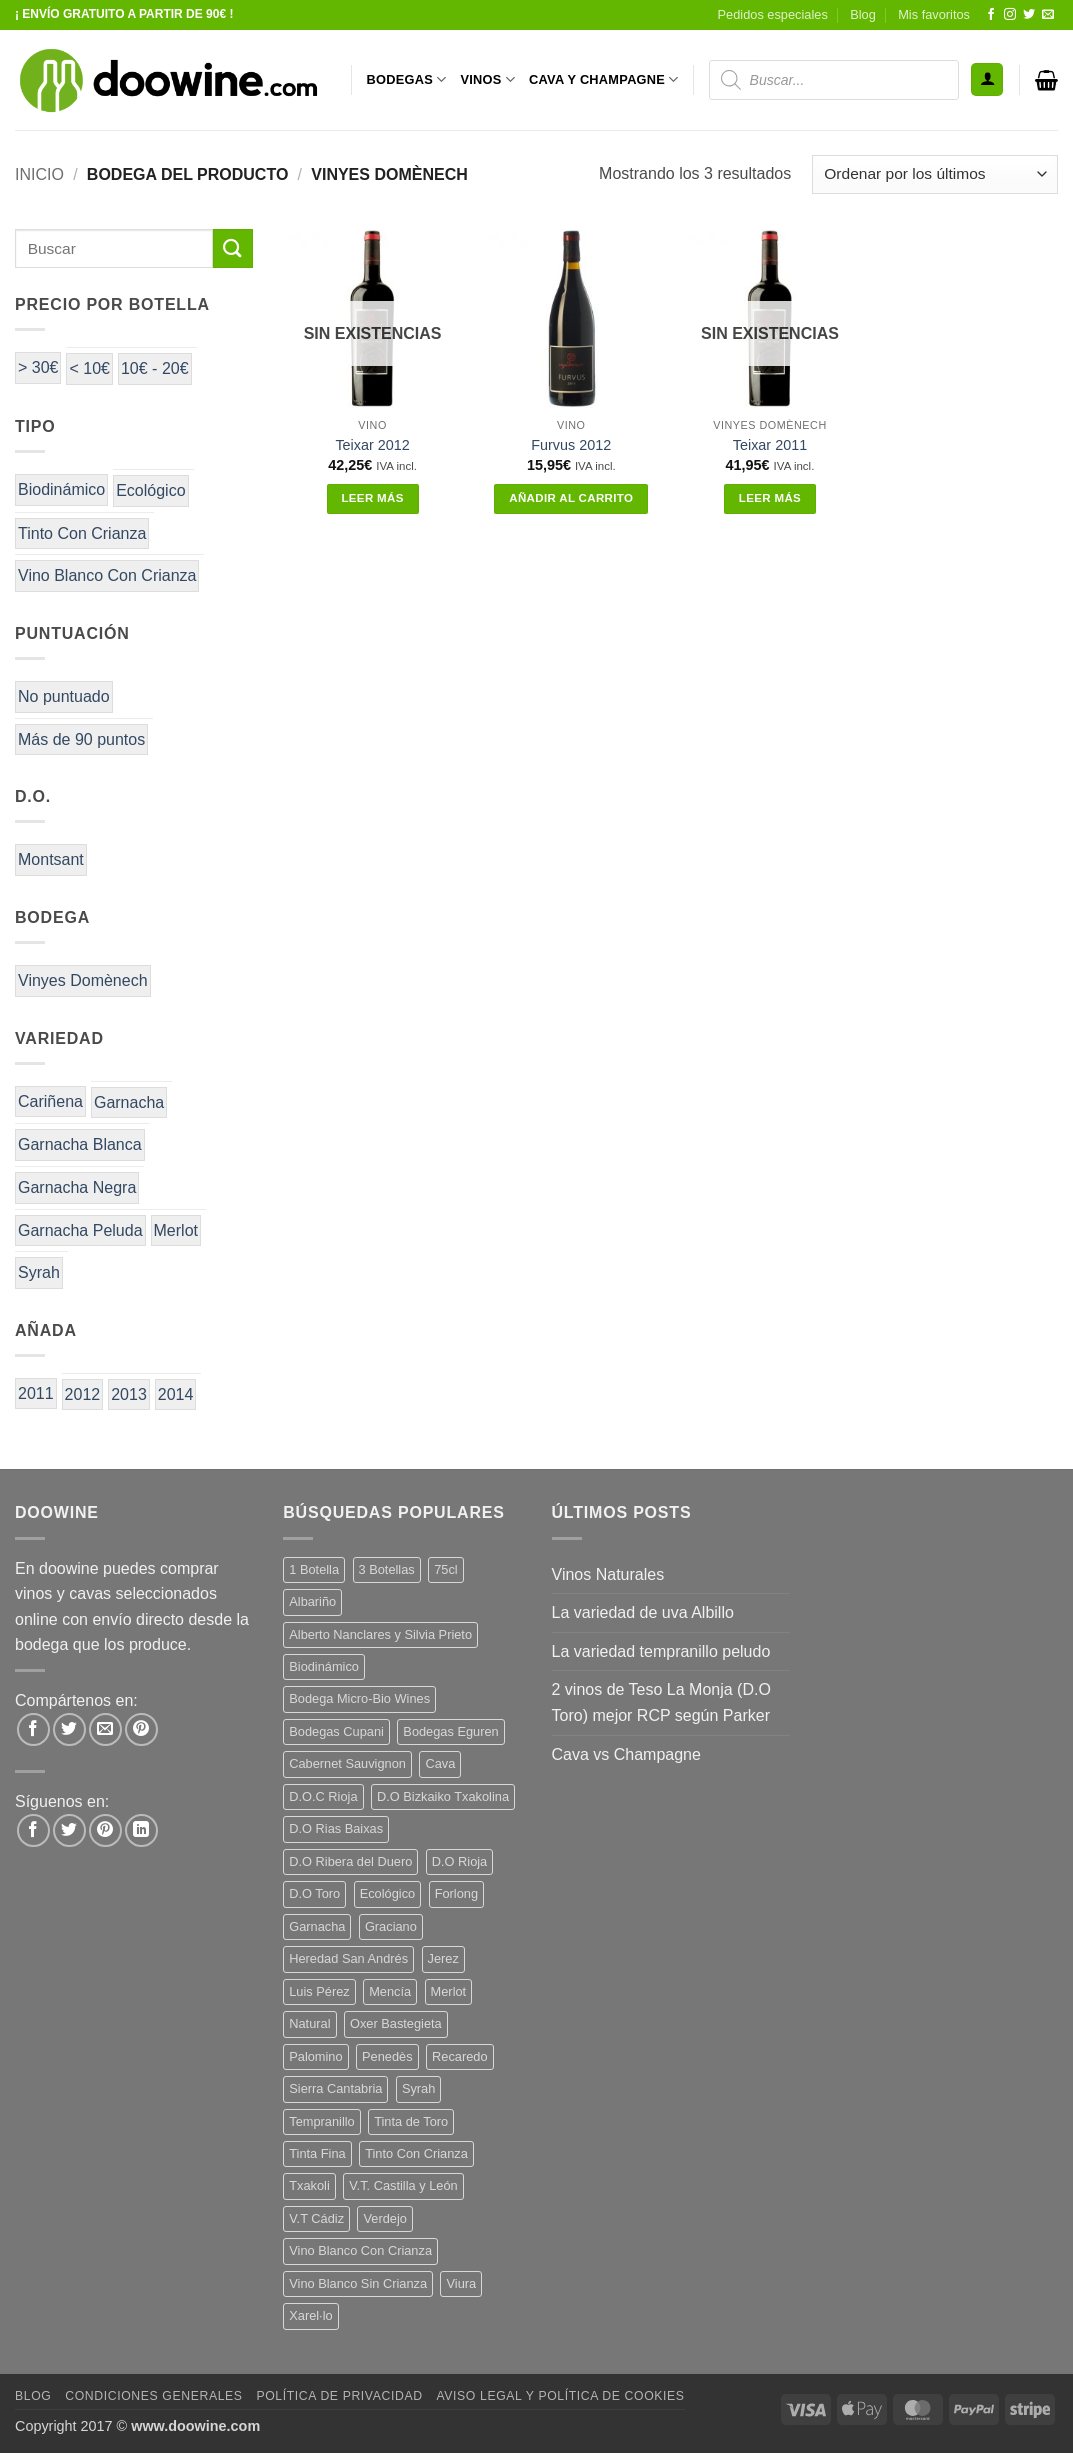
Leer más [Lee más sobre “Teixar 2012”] (372, 498)
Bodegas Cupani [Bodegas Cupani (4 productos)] (336, 1731)
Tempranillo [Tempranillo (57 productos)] (321, 2121)
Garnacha (129, 1102)
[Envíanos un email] (1048, 15)
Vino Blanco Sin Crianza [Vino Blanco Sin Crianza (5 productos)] (358, 2283)
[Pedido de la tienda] (935, 174)
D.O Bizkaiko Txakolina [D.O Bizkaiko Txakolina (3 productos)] (443, 1796)
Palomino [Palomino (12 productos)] (315, 2056)
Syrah (39, 1272)
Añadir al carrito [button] (571, 498)
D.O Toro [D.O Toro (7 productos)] (314, 1893)
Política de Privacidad (339, 2396)
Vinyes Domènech (83, 980)
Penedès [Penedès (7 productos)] (387, 2056)
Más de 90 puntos (81, 739)
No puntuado (64, 696)
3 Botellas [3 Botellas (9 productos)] (387, 1569)
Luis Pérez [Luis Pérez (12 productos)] (319, 1991)
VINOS (487, 79)
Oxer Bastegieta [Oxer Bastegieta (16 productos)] (396, 2023)
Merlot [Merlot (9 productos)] (449, 1991)
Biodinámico (61, 489)
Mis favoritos (934, 14)
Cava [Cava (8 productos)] (440, 1763)
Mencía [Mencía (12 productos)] (390, 1991)
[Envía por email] (105, 1729)
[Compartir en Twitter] (69, 1729)
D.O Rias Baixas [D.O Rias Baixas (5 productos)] (336, 1828)
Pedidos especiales (773, 14)
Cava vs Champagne (626, 1754)
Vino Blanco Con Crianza (107, 575)
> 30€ (38, 367)
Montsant (51, 859)
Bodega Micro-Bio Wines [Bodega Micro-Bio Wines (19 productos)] (359, 1698)
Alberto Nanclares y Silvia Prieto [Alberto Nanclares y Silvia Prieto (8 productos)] (380, 1634)
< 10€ (89, 368)
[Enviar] (233, 248)
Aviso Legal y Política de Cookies (560, 2396)
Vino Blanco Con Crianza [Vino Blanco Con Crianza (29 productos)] (360, 2250)
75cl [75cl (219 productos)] (445, 1569)
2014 (176, 1394)
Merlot (176, 1230)
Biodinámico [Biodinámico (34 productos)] (324, 1666)
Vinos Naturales (608, 1574)
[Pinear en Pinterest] (141, 1729)
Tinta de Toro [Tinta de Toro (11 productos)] (411, 2121)
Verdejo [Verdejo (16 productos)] (384, 2218)
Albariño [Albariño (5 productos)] (312, 1601)
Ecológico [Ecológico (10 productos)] (388, 1893)
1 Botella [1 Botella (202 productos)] (314, 1569)
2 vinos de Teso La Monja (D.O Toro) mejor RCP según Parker (661, 1702)
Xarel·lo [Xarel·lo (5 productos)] (310, 2315)
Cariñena (50, 1101)
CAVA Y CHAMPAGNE (604, 79)
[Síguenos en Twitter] (1029, 15)
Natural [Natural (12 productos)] (309, 2023)
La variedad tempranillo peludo (661, 1651)
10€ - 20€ (155, 368)
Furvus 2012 (571, 445)
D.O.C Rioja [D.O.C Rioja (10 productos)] (323, 1796)
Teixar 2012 (372, 445)
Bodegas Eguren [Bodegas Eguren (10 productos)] (450, 1731)
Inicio (39, 174)
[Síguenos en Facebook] (991, 15)
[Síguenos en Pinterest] (105, 1830)
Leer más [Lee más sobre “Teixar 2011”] (770, 498)
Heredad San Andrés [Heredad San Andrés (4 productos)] (348, 1958)
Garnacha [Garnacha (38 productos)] (317, 1926)
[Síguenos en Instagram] (1010, 15)
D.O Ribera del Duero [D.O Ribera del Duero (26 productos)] (350, 1861)
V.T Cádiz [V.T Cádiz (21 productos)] (316, 2218)
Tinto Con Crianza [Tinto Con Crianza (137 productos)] (416, 2153)
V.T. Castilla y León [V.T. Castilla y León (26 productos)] (403, 2185)
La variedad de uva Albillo (643, 1612)
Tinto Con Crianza (82, 533)
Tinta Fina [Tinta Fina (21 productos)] (317, 2153)
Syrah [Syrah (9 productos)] (418, 2088)
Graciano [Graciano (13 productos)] (391, 1926)
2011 (36, 1393)
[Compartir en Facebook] (33, 1729)
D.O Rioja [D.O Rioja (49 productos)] (459, 1861)
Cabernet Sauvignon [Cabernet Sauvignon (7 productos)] (347, 1763)
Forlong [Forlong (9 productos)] (456, 1893)
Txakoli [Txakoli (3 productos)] (309, 2185)
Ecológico (150, 490)
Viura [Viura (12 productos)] (461, 2283)
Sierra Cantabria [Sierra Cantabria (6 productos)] (335, 2088)
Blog (863, 14)
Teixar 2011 (770, 445)
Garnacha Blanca (80, 1144)
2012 (83, 1394)
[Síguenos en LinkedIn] (141, 1830)
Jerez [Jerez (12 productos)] (443, 1958)
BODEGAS (407, 79)
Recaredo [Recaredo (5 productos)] (460, 2056)
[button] (987, 79)
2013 (129, 1394)
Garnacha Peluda (80, 1230)
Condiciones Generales (153, 2396)
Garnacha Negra (77, 1187)
